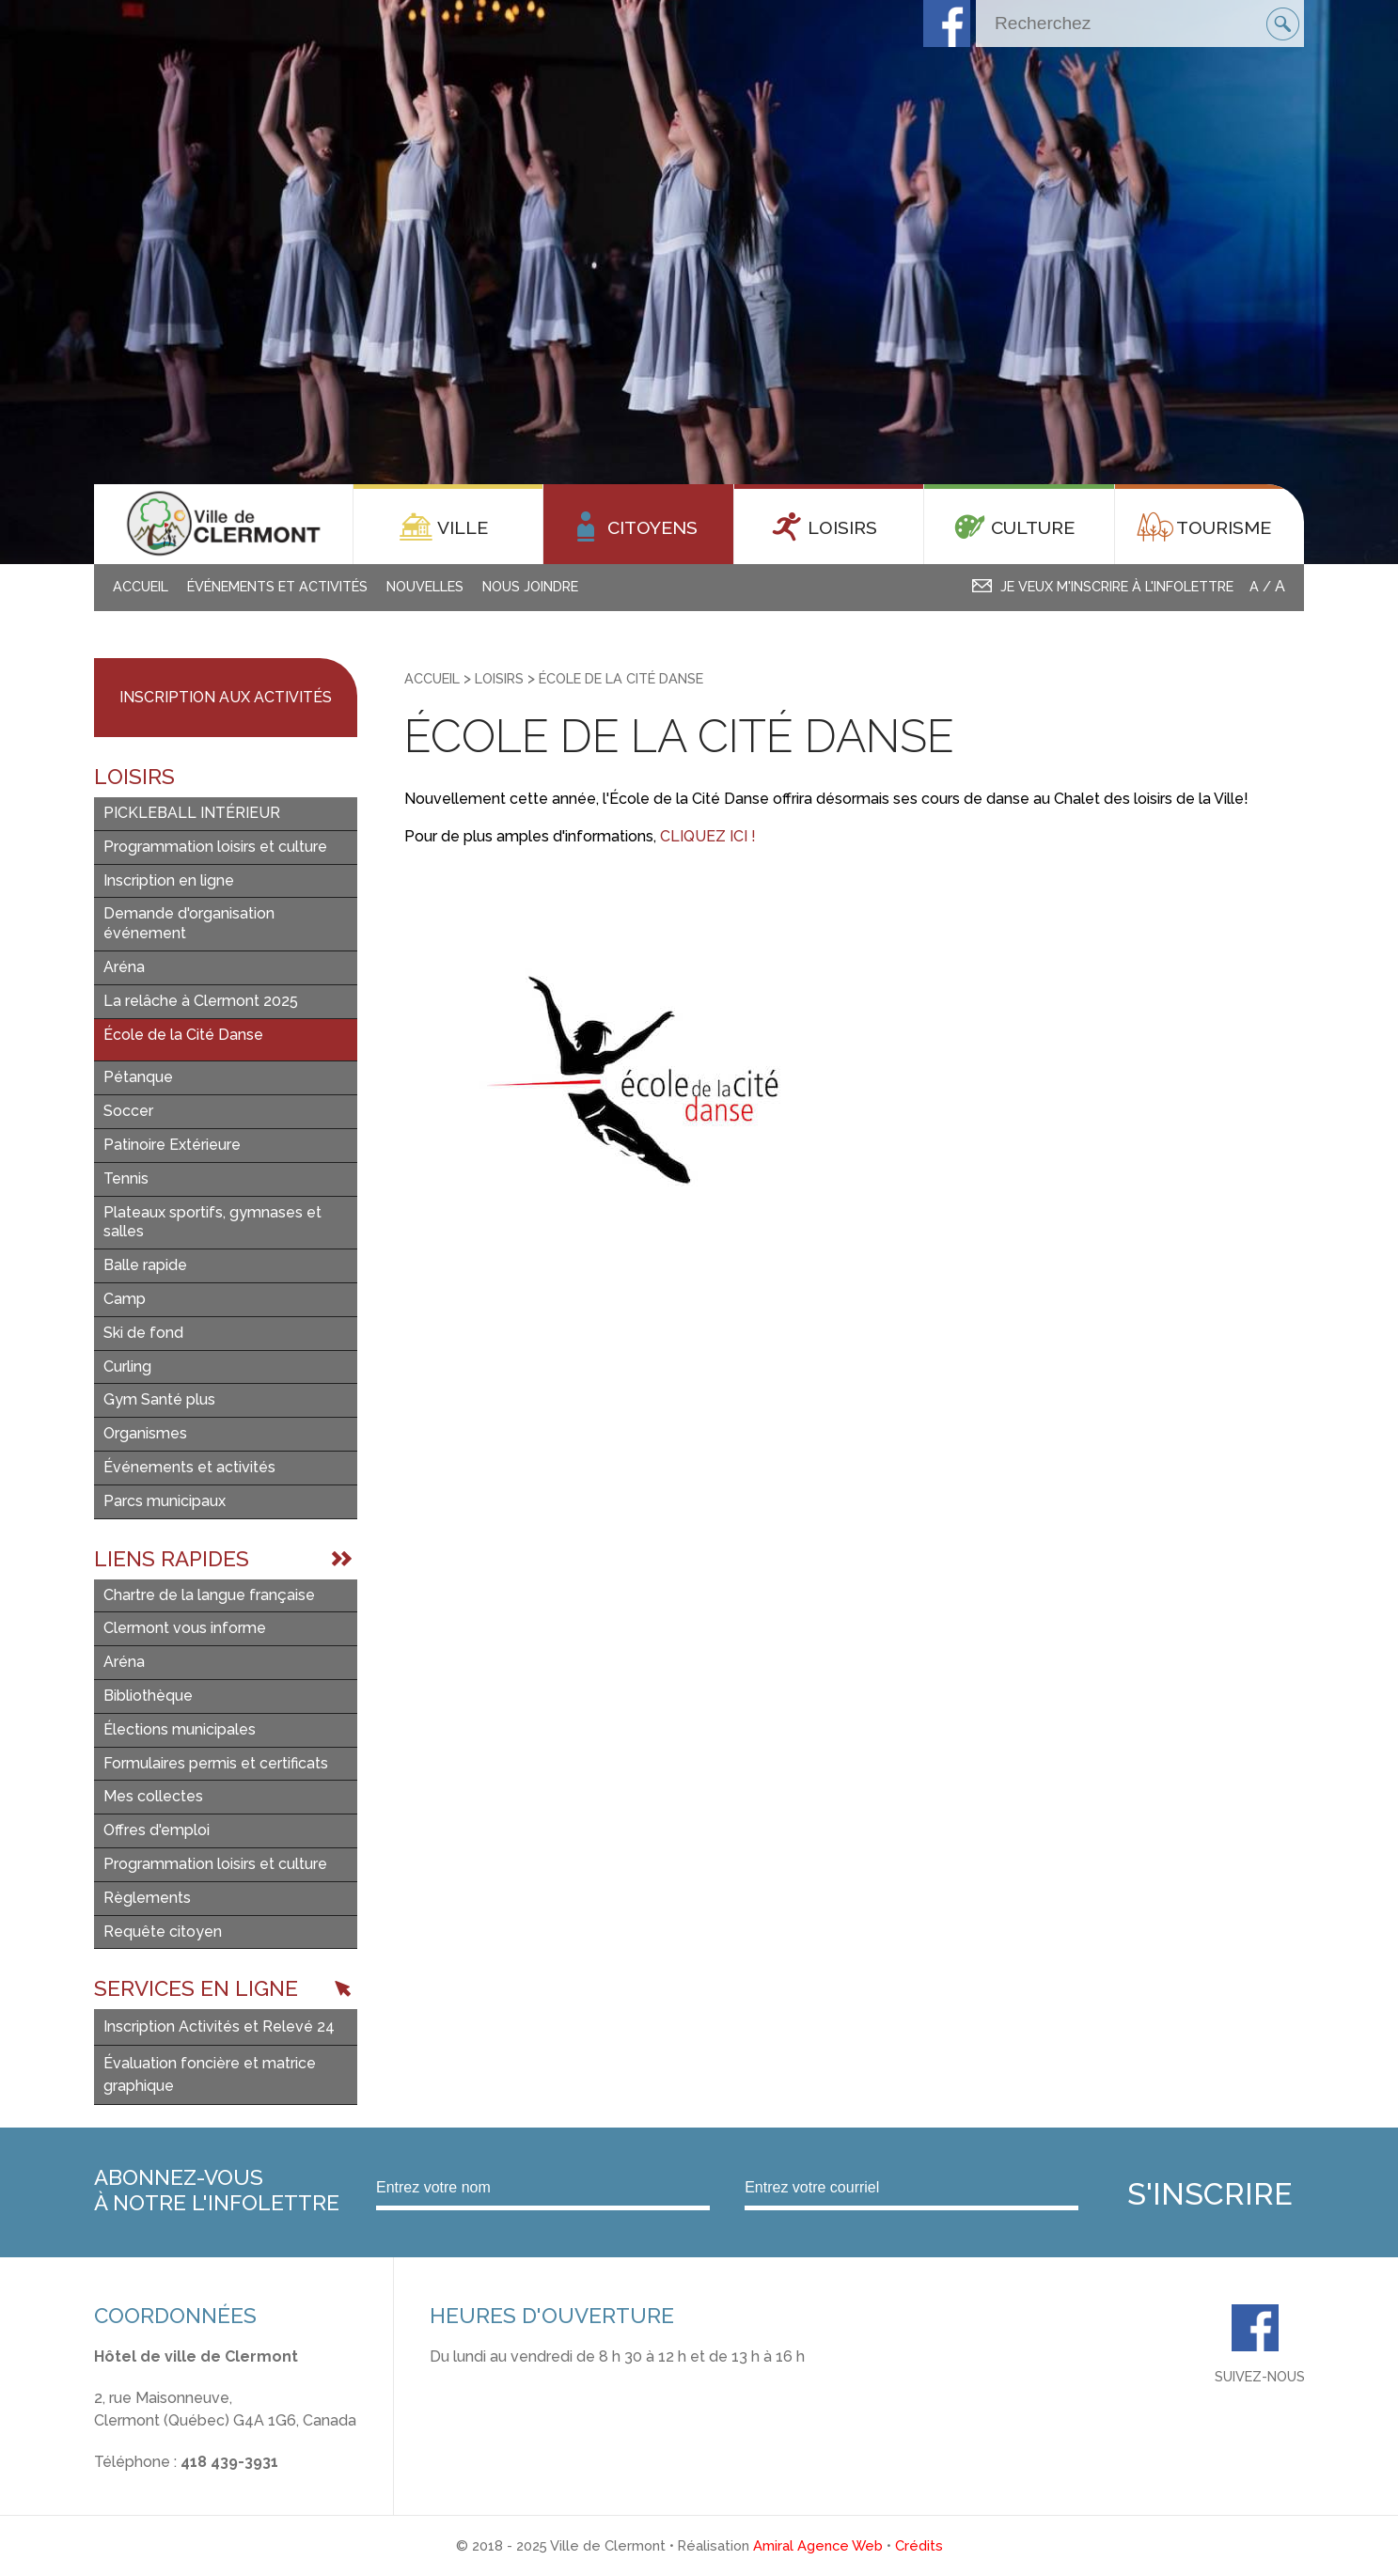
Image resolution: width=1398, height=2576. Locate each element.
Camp (124, 1299)
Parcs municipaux (164, 1501)
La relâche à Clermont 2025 (200, 1001)
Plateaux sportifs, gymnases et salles (212, 1222)
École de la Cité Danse (183, 1035)
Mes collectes (153, 1796)
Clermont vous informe (184, 1628)
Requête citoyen (162, 1931)
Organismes (145, 1433)
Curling (127, 1366)
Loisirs (499, 678)
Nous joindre (530, 586)
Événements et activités (277, 586)
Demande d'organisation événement (189, 923)
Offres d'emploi (156, 1830)
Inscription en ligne (168, 880)
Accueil (140, 586)
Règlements (147, 1898)
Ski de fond (143, 1333)
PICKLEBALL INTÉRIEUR (191, 813)
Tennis (126, 1178)
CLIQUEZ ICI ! (708, 836)
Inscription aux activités (225, 697)
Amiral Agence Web (818, 2545)
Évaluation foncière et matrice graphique (209, 2074)
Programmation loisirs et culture (215, 847)
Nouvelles (424, 586)
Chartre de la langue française (209, 1595)
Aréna (124, 967)
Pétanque (138, 1077)
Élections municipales (179, 1729)
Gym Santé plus (159, 1399)
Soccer (128, 1111)
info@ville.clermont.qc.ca (182, 2484)
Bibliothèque (148, 1695)
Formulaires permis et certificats (215, 1763)
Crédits (919, 2545)
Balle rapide (145, 1265)
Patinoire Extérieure (172, 1145)
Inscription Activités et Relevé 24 (219, 2026)
